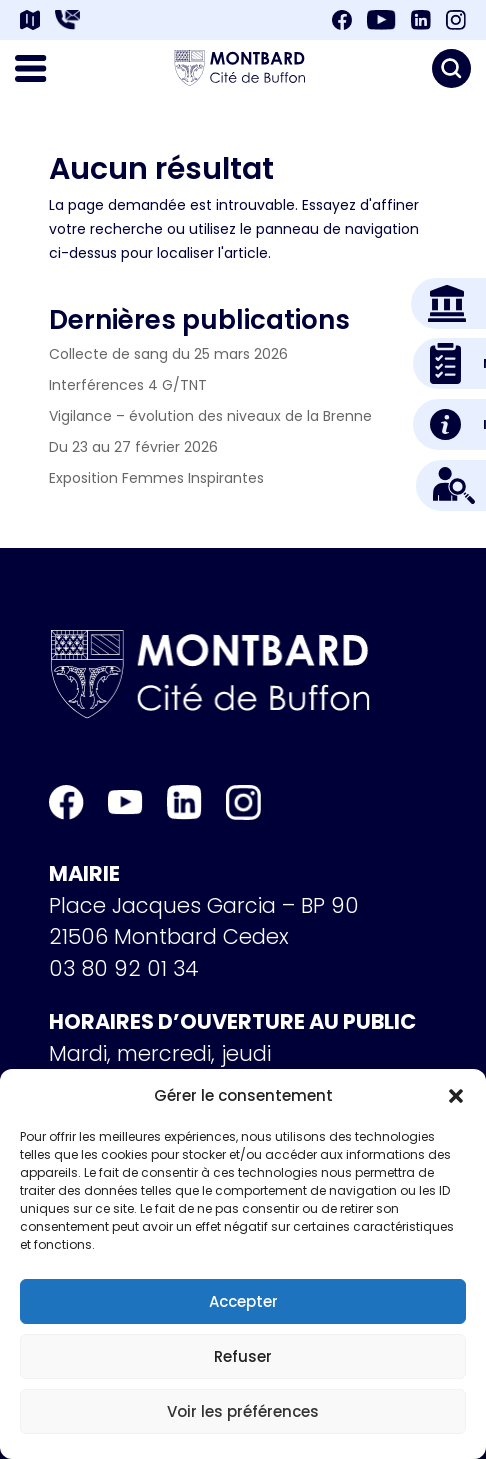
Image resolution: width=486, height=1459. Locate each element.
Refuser (243, 1356)
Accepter (243, 1301)
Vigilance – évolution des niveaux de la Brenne (210, 416)
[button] (456, 1096)
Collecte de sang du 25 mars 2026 (168, 354)
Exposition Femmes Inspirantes (156, 478)
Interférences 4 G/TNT (128, 385)
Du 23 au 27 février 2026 (133, 447)
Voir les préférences (243, 1411)
